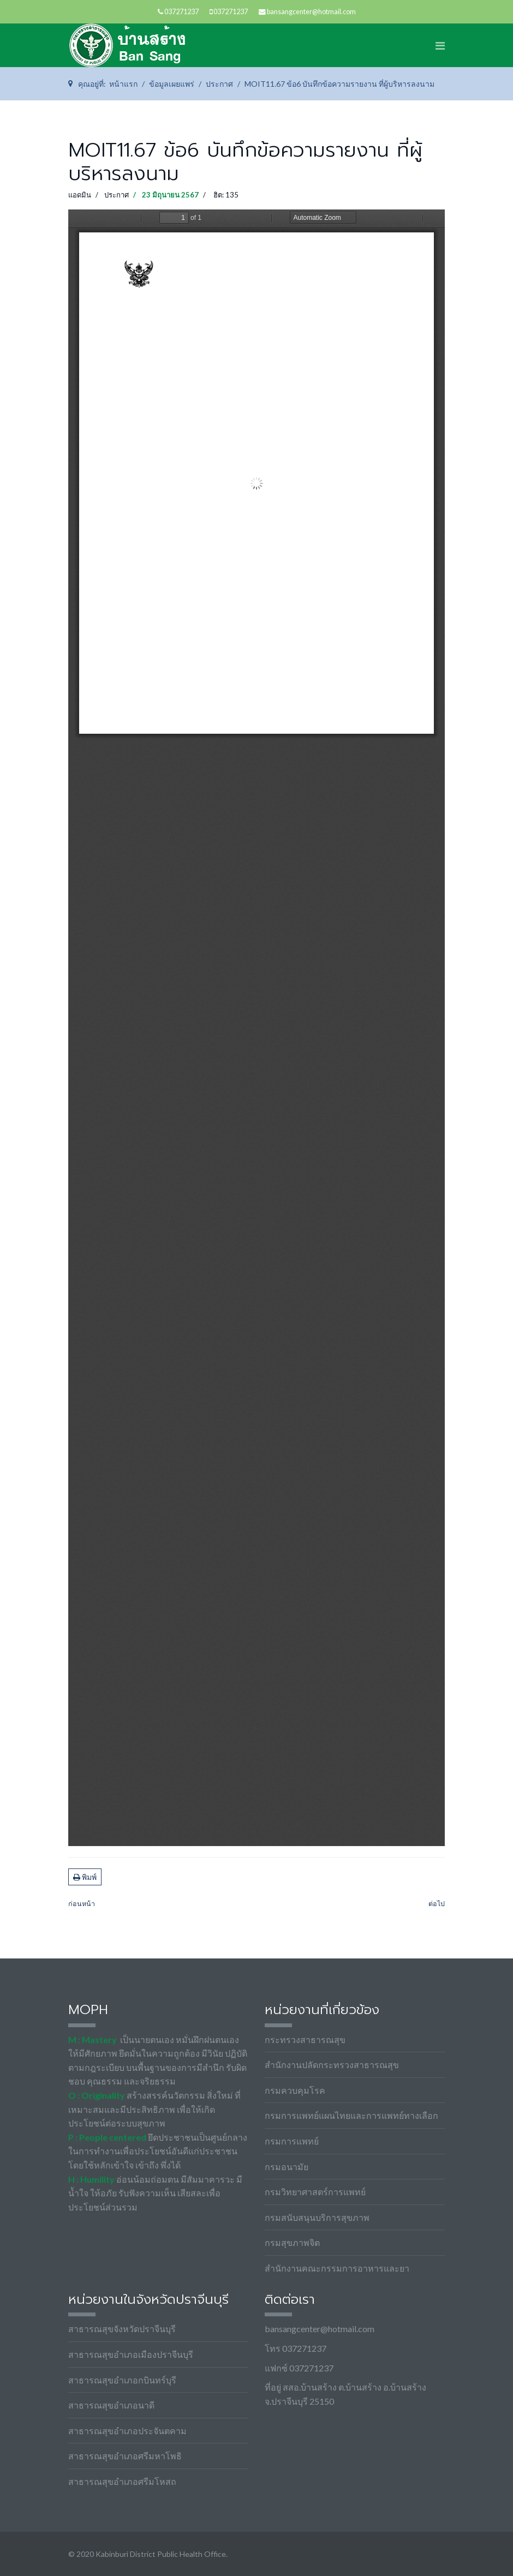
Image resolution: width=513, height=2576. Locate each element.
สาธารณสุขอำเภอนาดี (111, 2405)
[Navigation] (440, 45)
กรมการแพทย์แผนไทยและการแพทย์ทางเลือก (351, 2115)
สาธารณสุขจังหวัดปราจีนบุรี (122, 2328)
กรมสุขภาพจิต (292, 2242)
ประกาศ (116, 194)
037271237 (181, 12)
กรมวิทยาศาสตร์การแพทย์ (315, 2191)
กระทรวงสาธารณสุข (305, 2039)
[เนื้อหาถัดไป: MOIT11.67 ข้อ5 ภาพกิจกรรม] (436, 1904)
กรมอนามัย (286, 2166)
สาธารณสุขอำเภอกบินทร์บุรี (122, 2380)
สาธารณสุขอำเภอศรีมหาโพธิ (125, 2456)
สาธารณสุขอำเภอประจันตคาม (127, 2430)
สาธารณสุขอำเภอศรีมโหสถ (122, 2481)
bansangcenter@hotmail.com (311, 12)
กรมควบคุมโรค (295, 2090)
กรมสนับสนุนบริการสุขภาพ (317, 2217)
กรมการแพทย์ (292, 2141)
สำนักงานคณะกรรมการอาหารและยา (337, 2268)
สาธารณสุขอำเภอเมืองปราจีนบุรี (130, 2354)
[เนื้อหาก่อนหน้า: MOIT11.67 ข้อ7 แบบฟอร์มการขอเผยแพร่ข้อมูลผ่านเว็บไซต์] (81, 1904)
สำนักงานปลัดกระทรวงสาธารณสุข (332, 2064)
